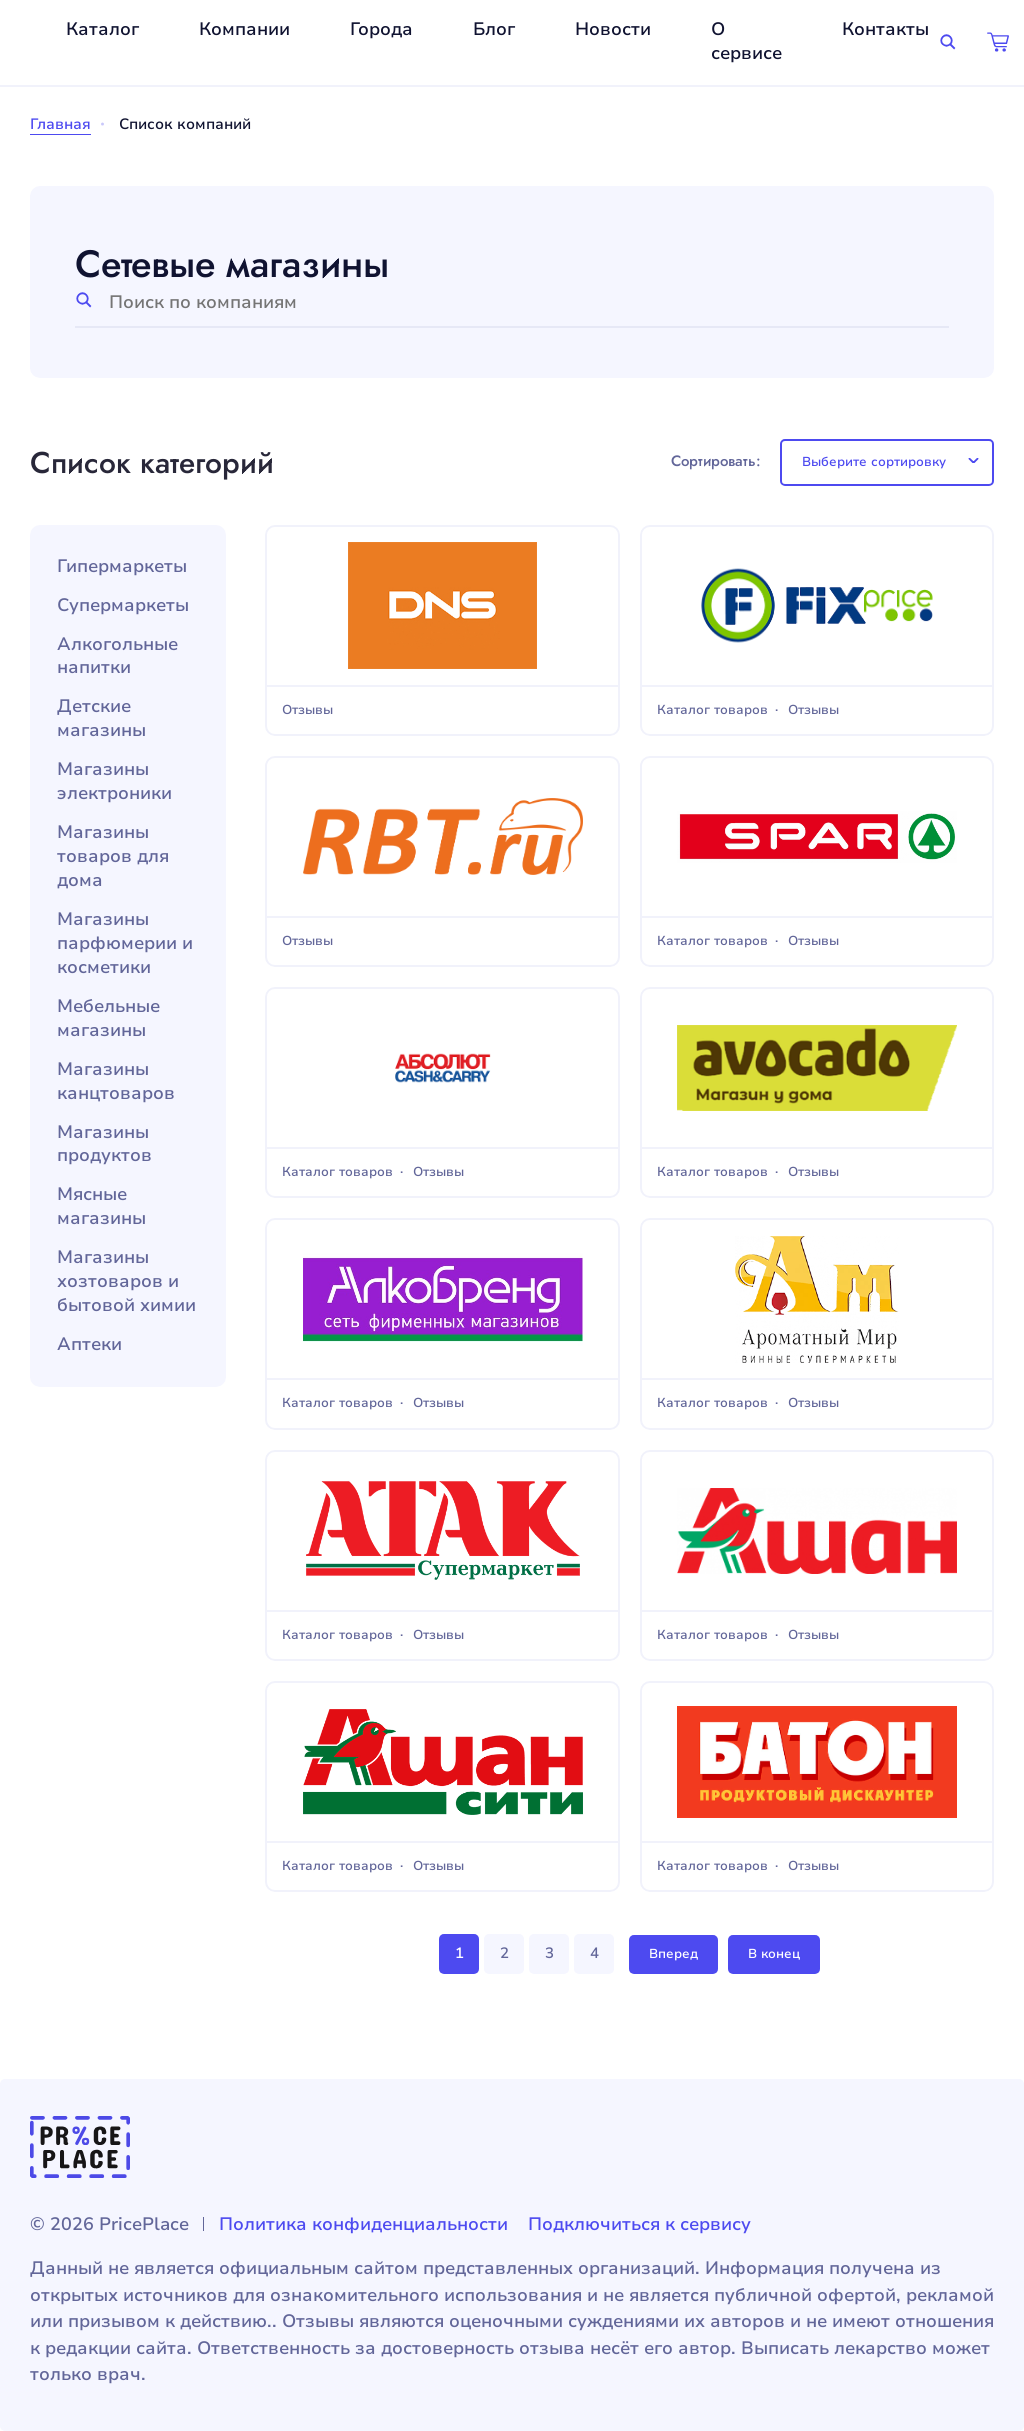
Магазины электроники (114, 781)
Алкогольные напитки (117, 656)
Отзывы (307, 710)
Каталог (102, 29)
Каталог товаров (712, 710)
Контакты (885, 29)
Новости (613, 29)
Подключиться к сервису (639, 2224)
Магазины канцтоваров (116, 1081)
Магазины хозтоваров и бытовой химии (126, 1281)
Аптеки (89, 1344)
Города (381, 29)
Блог (494, 29)
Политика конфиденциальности (363, 2224)
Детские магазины (101, 718)
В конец (774, 1954)
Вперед (673, 1954)
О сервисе (746, 41)
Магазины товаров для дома (113, 856)
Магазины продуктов (104, 1144)
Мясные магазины (101, 1206)
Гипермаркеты (122, 566)
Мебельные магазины (108, 1018)
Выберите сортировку (874, 462)
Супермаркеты (123, 605)
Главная (60, 124)
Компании (244, 29)
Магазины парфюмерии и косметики (125, 943)
